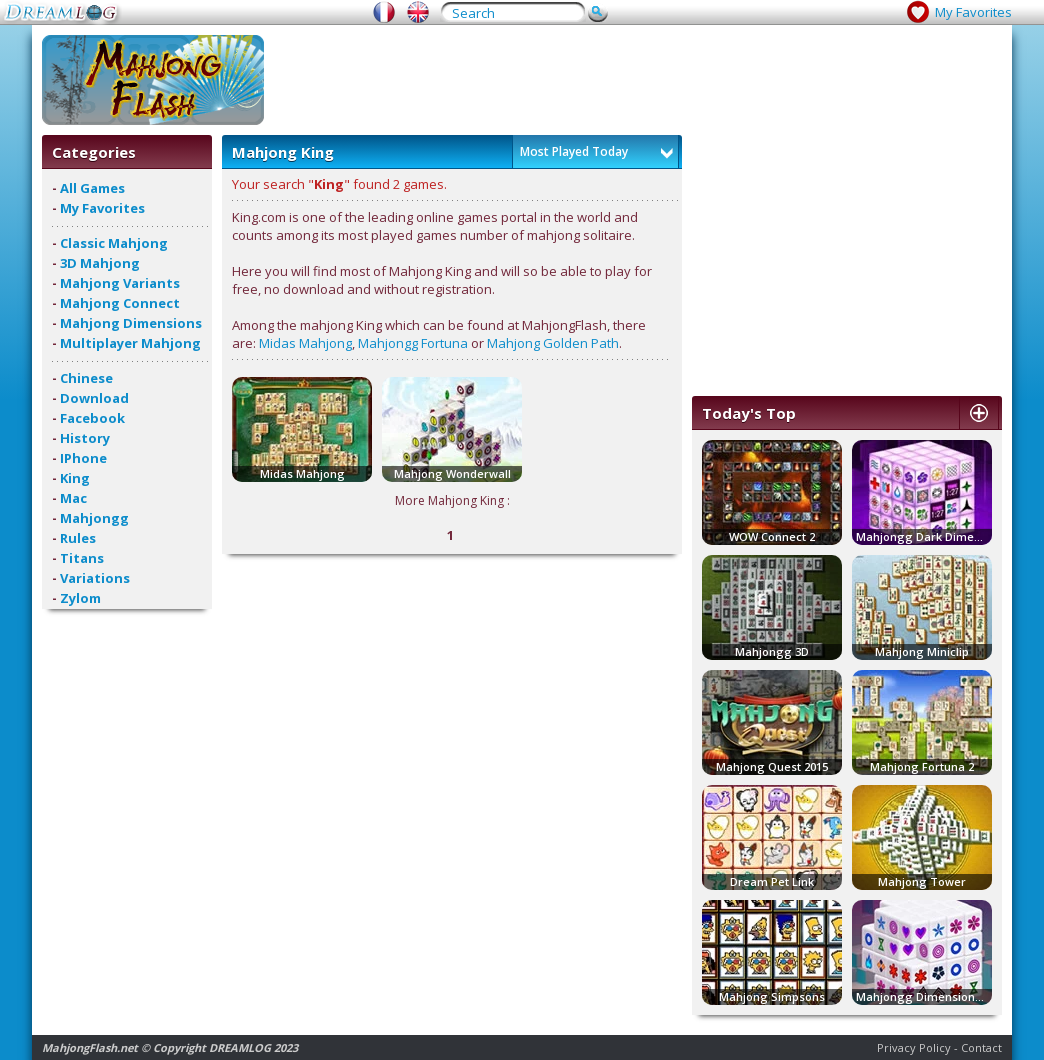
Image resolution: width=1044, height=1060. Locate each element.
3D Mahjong (100, 263)
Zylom (80, 598)
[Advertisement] (638, 80)
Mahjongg (94, 518)
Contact (981, 1047)
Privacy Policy (914, 1047)
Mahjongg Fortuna (413, 343)
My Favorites (973, 12)
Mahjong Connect (120, 303)
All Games (92, 188)
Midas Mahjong (305, 343)
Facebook (92, 418)
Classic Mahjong (114, 243)
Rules (78, 538)
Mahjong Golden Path (553, 343)
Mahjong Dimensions (131, 323)
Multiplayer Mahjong (130, 343)
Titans (82, 558)
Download (94, 398)
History (85, 438)
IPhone (83, 458)
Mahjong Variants (120, 283)
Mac (73, 498)
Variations (95, 578)
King (75, 478)
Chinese (86, 378)
